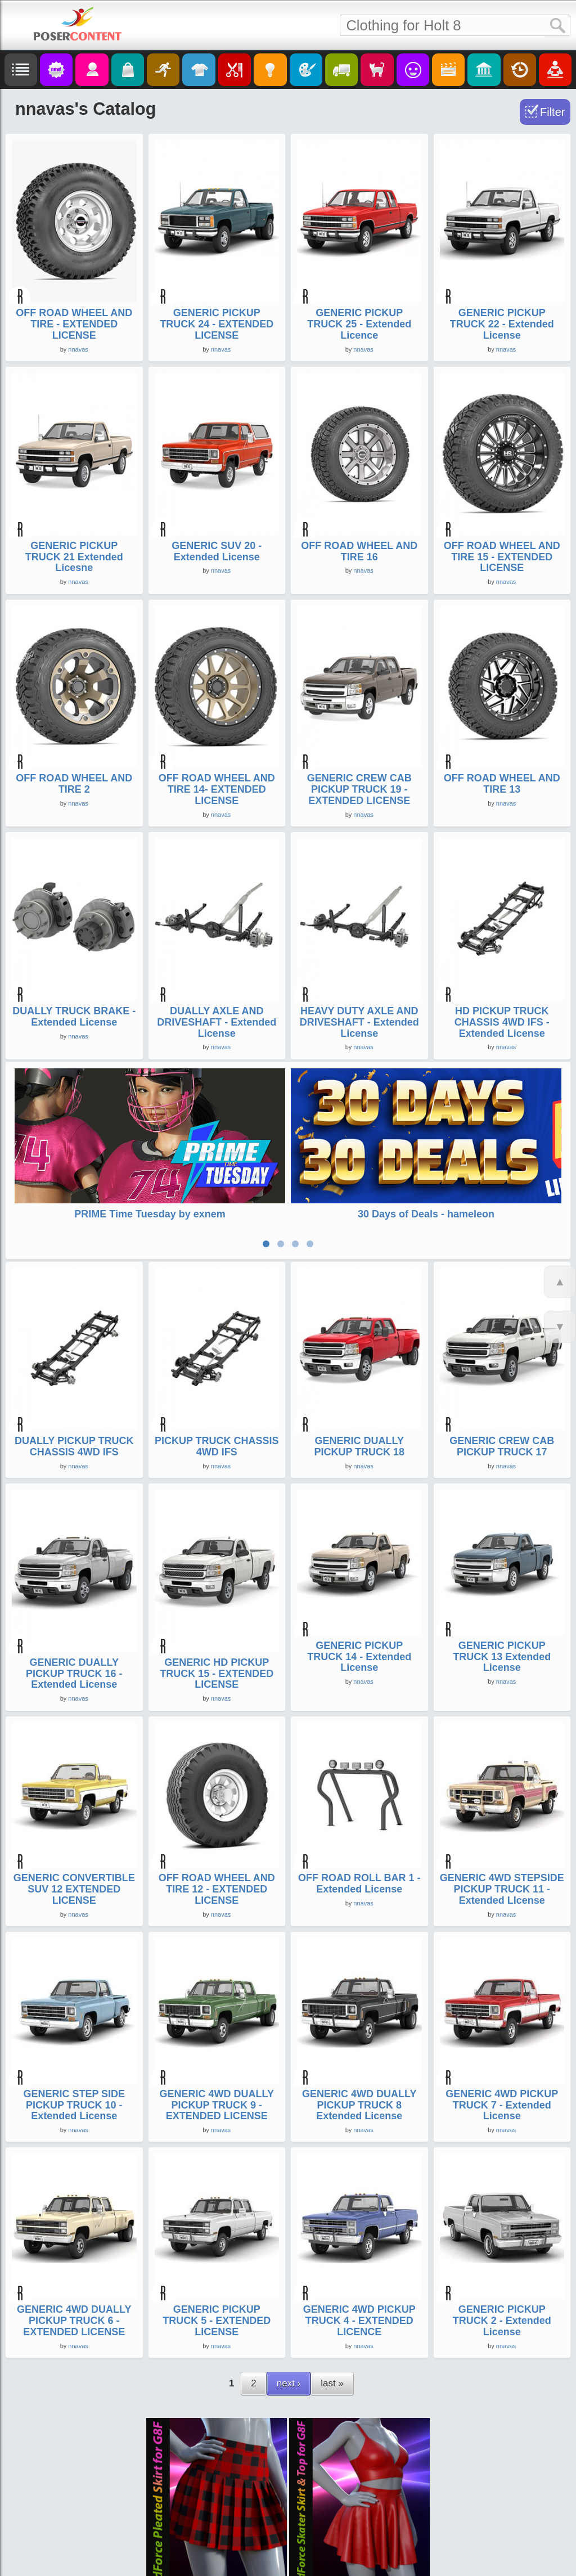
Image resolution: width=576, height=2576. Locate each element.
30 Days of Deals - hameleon (426, 1214)
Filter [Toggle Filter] (552, 112)
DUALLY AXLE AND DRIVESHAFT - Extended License (216, 1022)
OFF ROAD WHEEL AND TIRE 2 (74, 783)
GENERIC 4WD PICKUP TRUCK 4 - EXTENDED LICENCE (359, 2313)
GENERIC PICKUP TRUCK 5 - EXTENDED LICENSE (217, 2313)
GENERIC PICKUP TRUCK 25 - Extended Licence (359, 324)
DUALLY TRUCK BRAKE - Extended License (74, 1016)
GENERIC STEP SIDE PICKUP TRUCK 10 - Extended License (74, 2098)
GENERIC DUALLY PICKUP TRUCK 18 (359, 1439)
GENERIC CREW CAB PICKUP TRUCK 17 (501, 1439)
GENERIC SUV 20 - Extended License (217, 551)
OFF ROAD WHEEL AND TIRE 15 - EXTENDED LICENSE (502, 557)
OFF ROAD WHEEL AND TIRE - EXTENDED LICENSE (74, 324)
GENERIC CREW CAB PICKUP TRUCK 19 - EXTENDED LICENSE (359, 789)
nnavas (78, 349)
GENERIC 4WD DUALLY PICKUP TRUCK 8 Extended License (359, 2098)
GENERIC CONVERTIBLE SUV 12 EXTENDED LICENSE (74, 1882)
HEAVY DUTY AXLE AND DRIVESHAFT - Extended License (359, 1022)
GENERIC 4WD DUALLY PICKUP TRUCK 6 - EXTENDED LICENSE (74, 2313)
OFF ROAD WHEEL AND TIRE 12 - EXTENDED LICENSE (217, 1882)
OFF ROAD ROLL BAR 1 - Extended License (359, 1876)
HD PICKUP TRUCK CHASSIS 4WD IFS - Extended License (502, 1022)
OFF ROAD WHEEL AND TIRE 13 (502, 783)
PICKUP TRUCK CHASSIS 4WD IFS (217, 1439)
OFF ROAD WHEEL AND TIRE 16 (359, 551)
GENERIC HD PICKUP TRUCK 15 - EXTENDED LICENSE (216, 1666)
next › (289, 2376)
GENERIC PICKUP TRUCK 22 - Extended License (502, 324)
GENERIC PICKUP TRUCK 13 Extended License (502, 1649)
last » (332, 2376)
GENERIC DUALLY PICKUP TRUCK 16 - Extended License (74, 1666)
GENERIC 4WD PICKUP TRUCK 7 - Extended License (502, 2098)
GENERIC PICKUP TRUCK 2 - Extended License (502, 2313)
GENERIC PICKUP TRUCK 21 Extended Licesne (74, 557)
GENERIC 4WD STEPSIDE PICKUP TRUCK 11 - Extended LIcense (502, 1882)
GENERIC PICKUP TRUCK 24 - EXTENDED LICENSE (216, 324)
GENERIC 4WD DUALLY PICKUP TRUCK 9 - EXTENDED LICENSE (217, 2098)
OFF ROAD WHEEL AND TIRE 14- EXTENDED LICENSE (217, 789)
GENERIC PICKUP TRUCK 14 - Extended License (359, 1649)
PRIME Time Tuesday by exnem (149, 1214)
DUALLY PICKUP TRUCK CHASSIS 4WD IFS (74, 1439)
